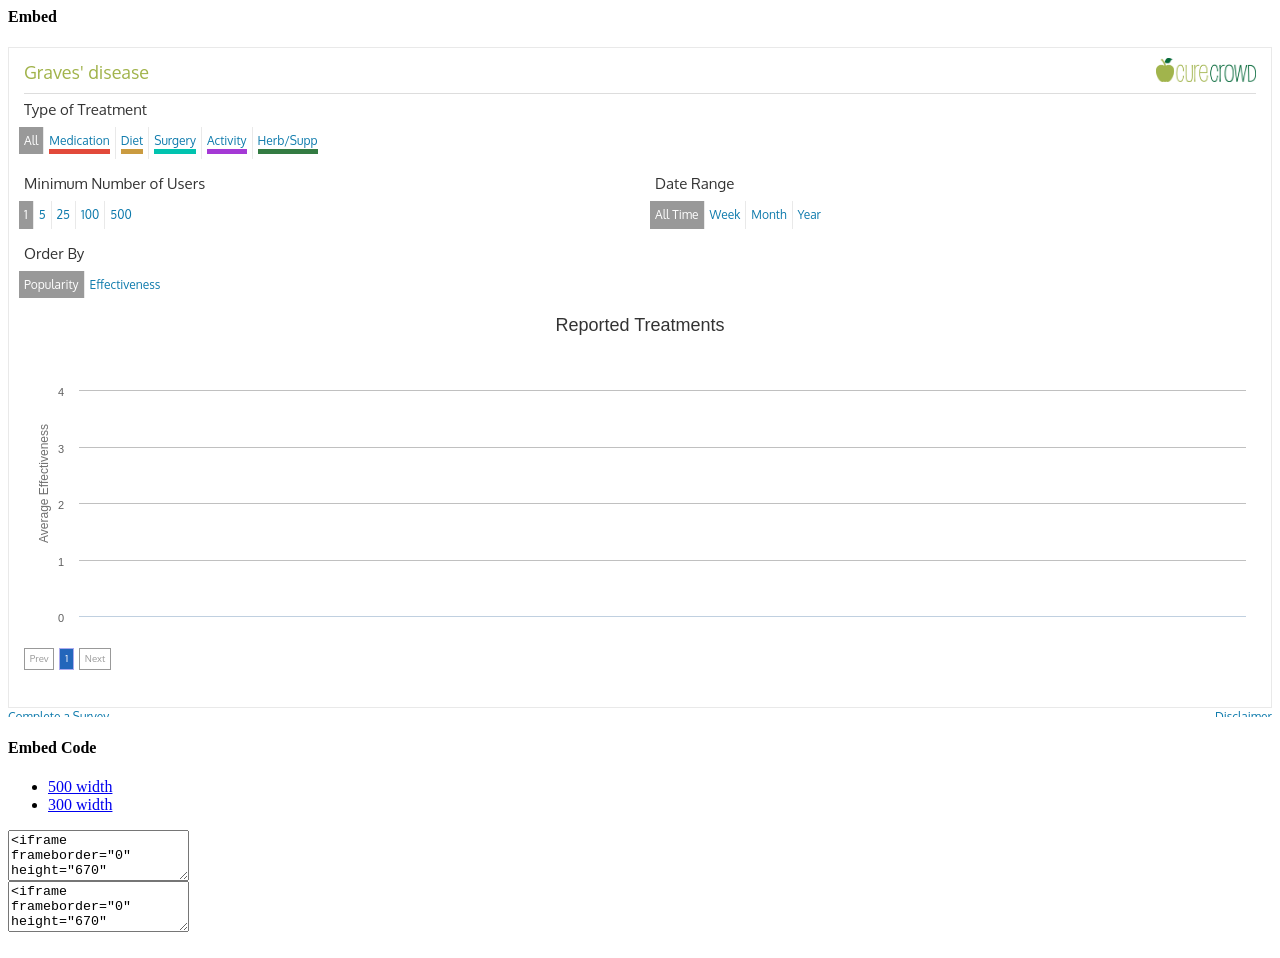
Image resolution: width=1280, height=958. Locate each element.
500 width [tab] (80, 786)
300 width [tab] (80, 804)
